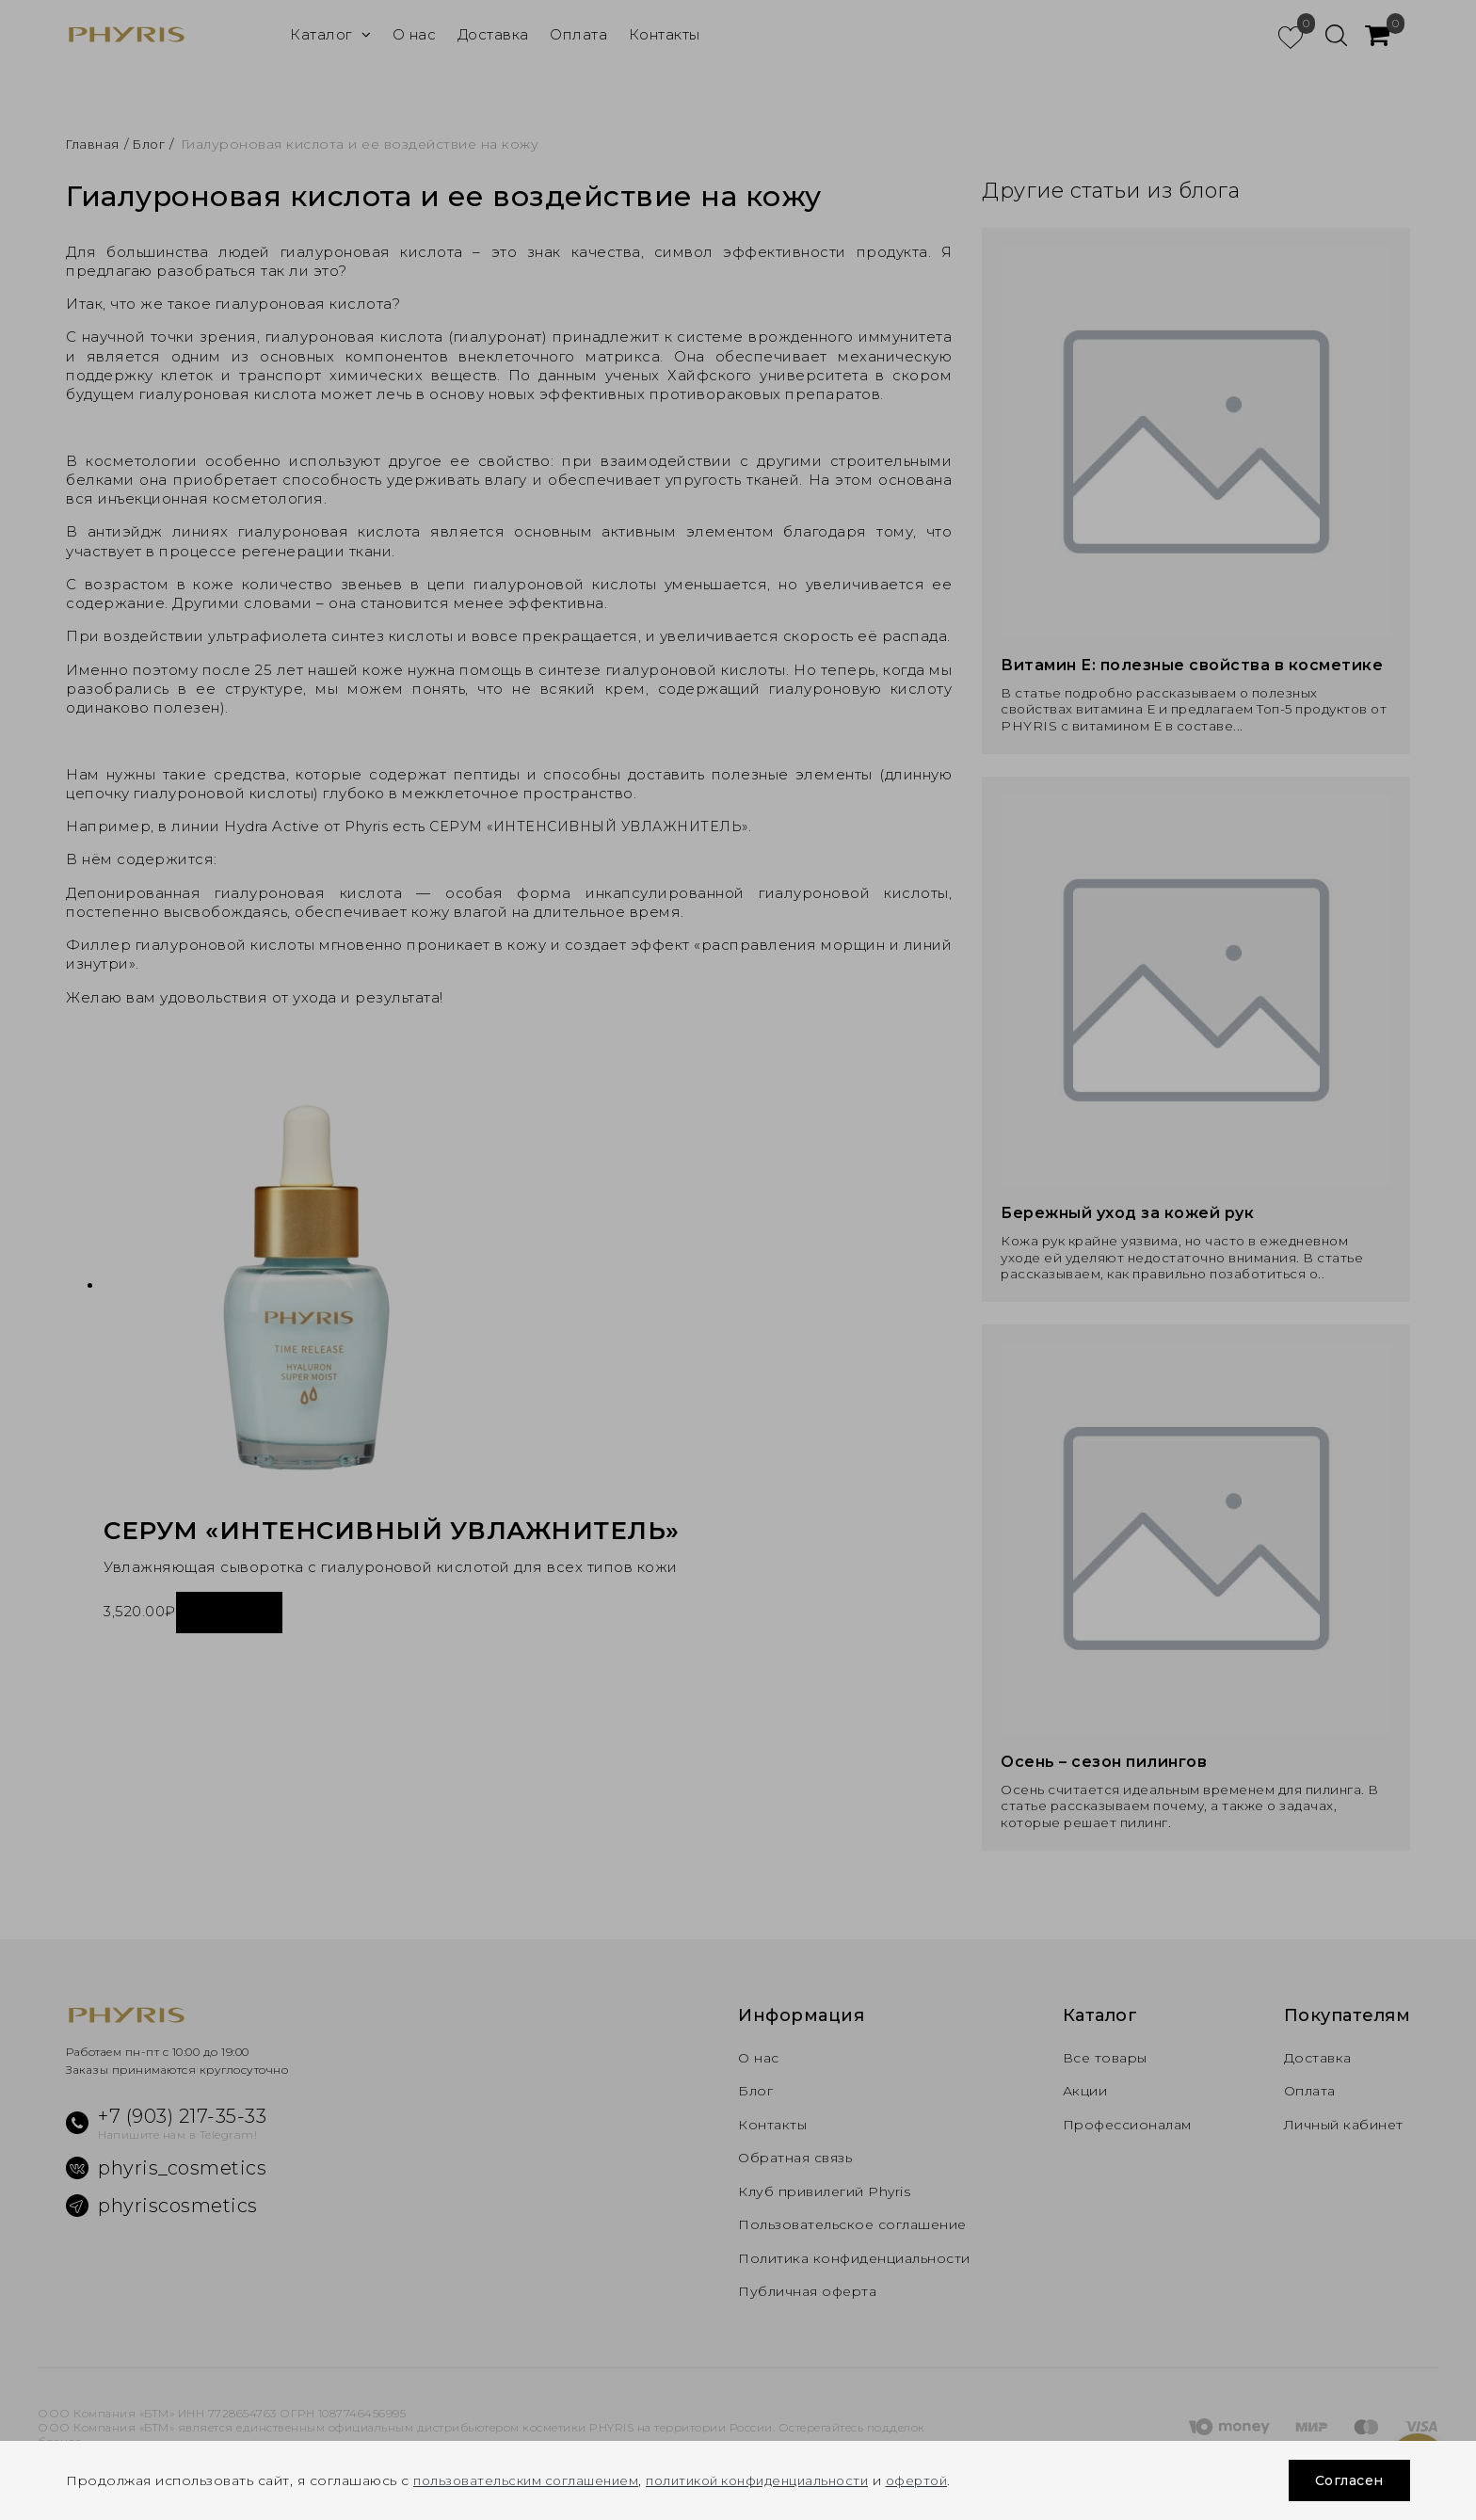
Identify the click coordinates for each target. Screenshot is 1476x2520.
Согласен (1344, 2480)
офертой (947, 2480)
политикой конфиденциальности (776, 2480)
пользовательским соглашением (531, 2480)
